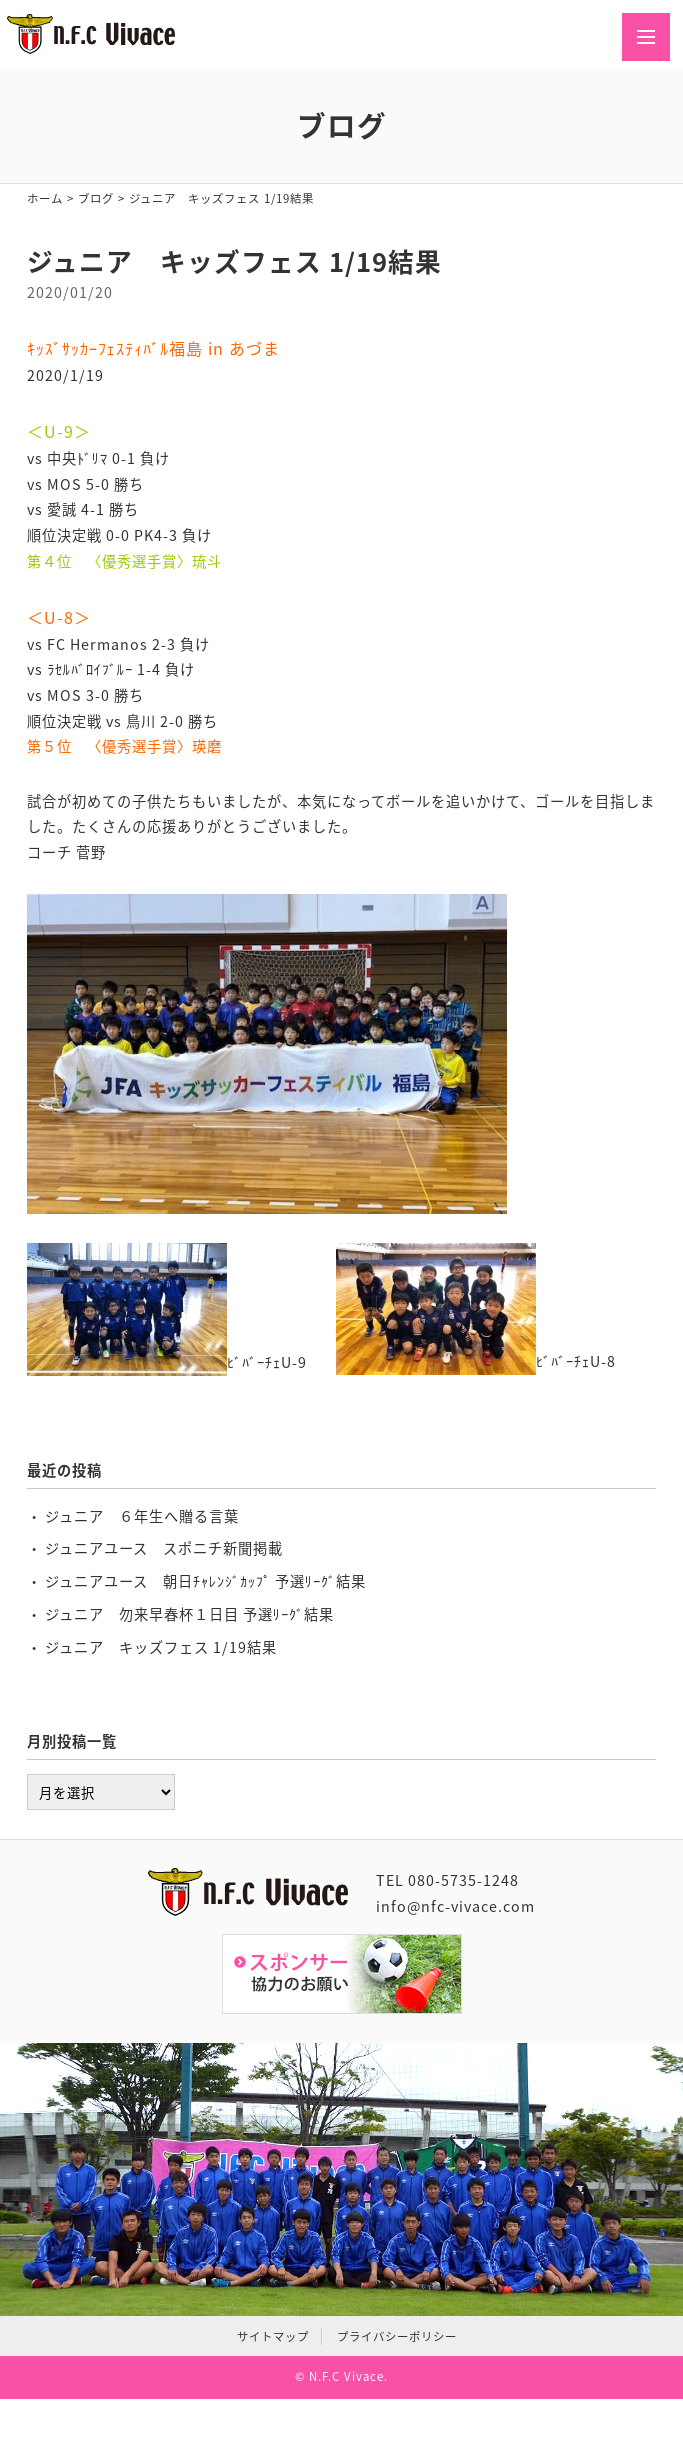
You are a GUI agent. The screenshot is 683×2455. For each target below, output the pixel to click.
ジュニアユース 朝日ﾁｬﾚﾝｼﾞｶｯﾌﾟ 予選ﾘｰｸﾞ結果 (205, 1581)
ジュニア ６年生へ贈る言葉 (142, 1516)
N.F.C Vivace (346, 2376)
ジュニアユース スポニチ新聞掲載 (164, 1548)
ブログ (96, 198)
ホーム (45, 198)
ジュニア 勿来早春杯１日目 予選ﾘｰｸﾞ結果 (189, 1614)
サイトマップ (273, 2336)
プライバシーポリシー (397, 2336)
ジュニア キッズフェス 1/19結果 (161, 1647)
